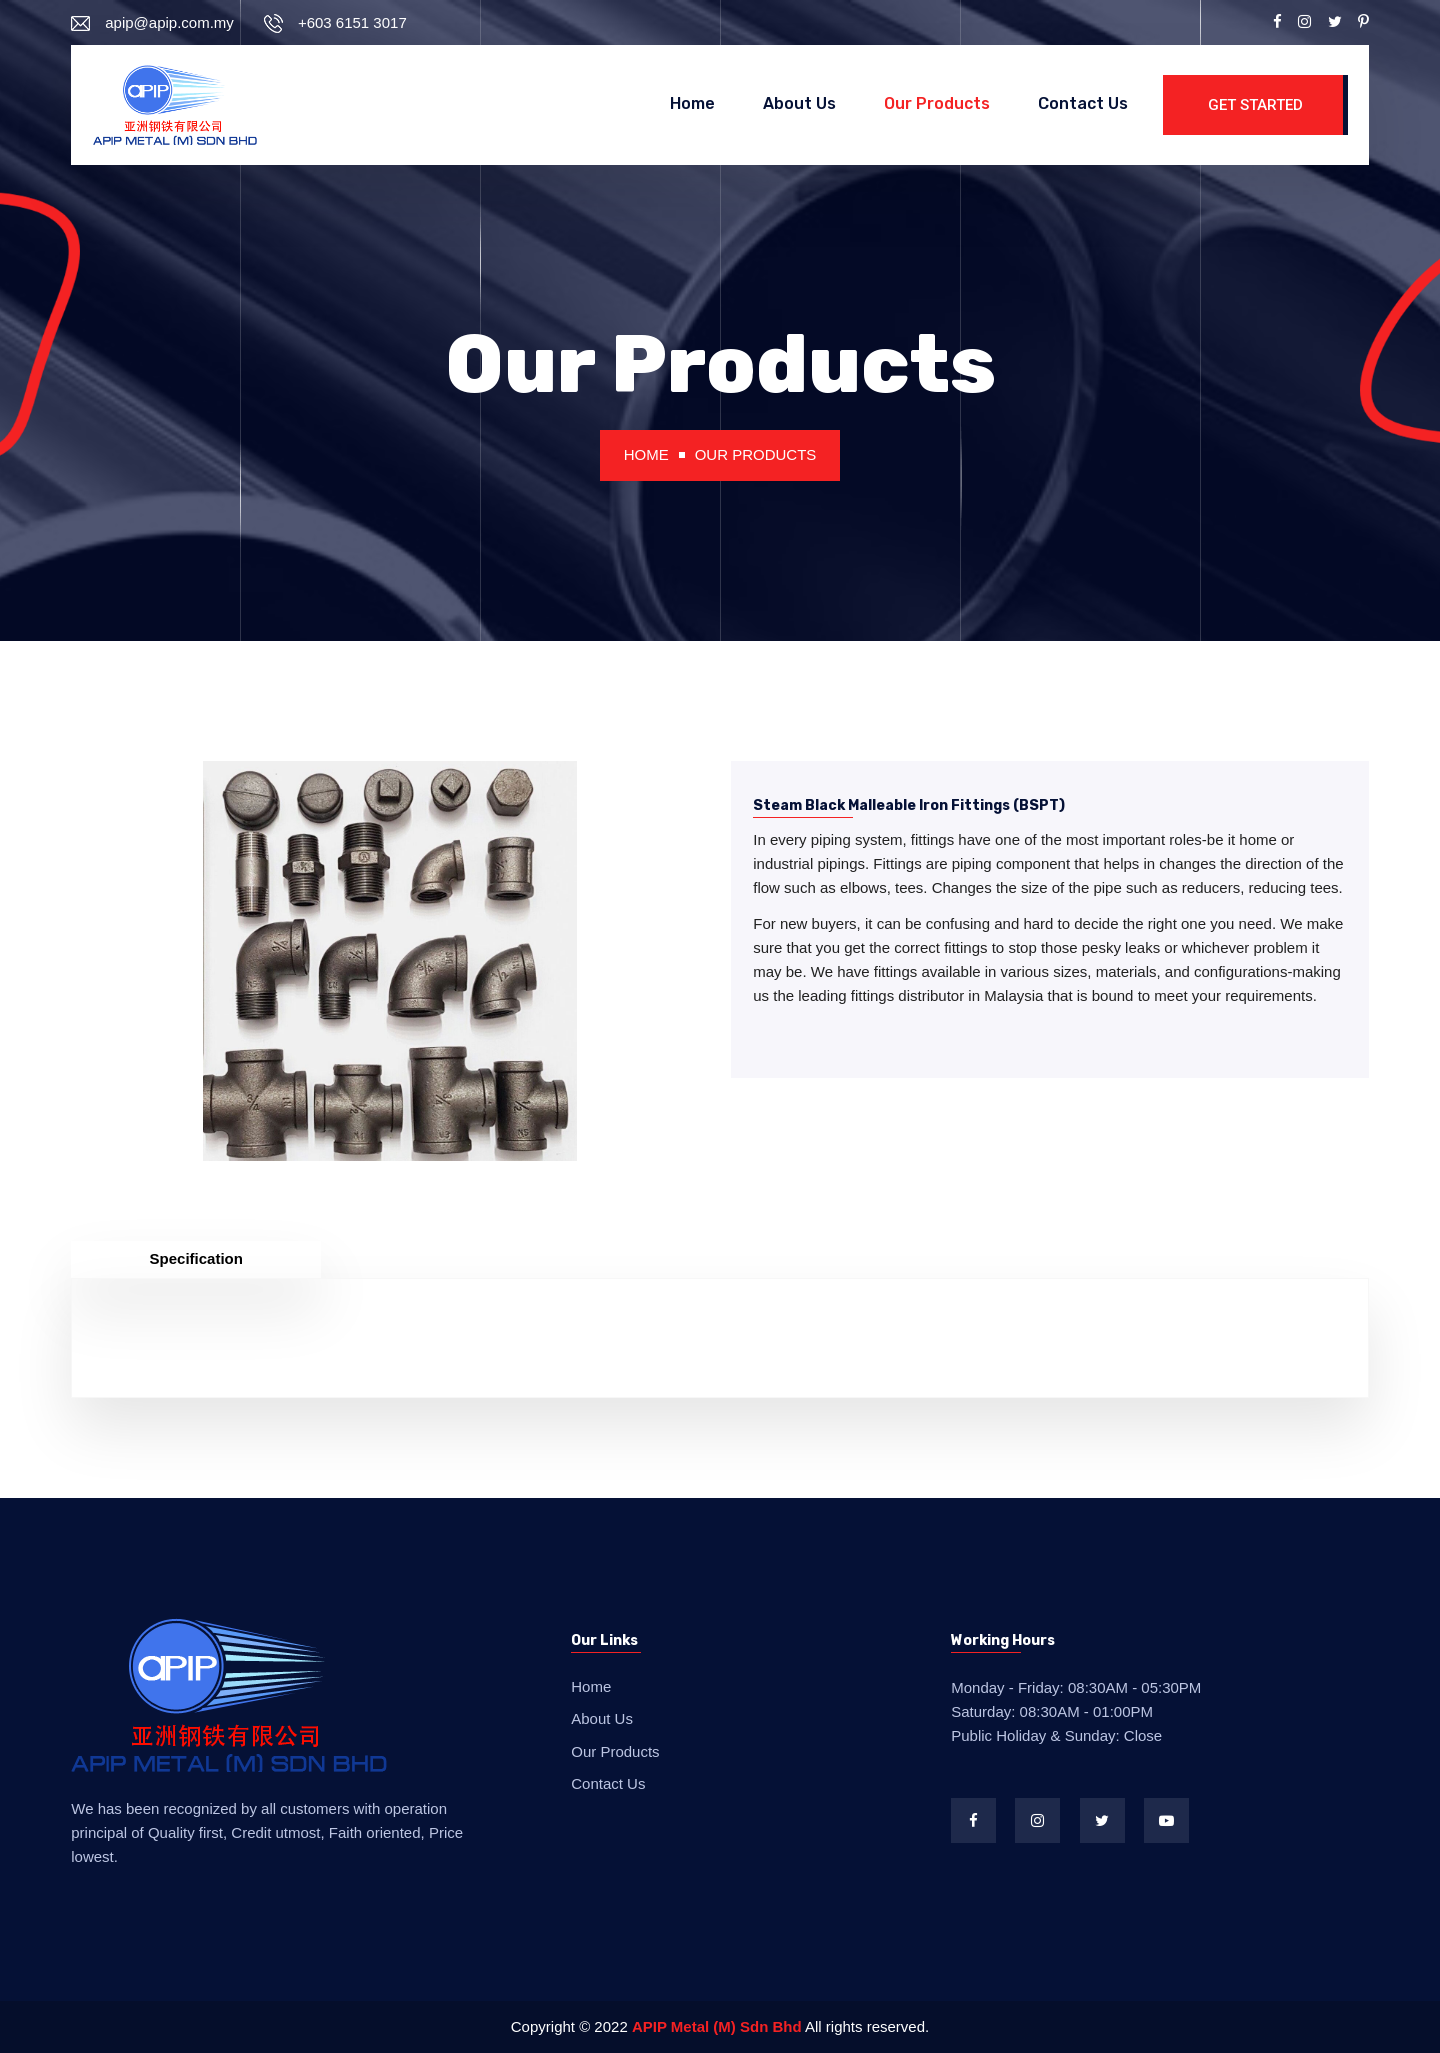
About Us (799, 103)
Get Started (1255, 105)
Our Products (937, 103)
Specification (196, 1258)
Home (692, 103)
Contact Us (1083, 103)
